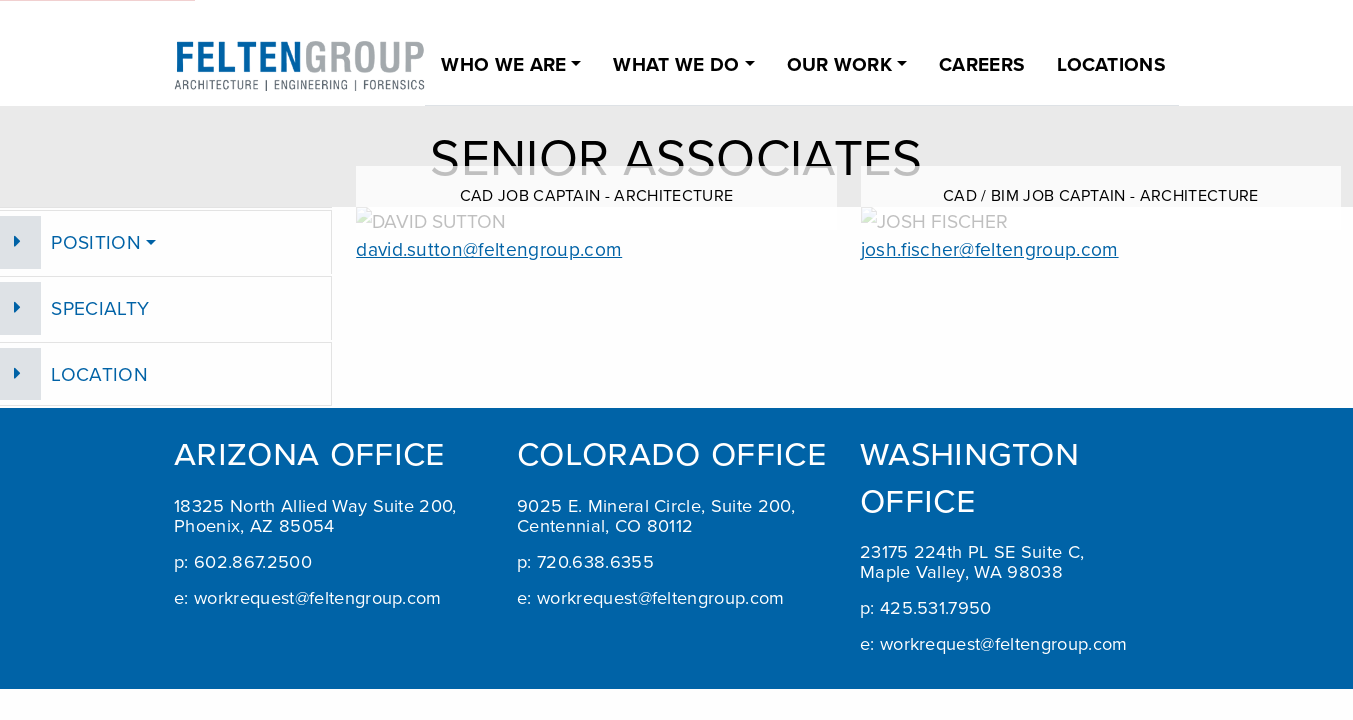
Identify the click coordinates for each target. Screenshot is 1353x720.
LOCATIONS (1111, 64)
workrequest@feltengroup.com (318, 597)
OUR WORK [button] (840, 64)
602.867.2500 (253, 561)
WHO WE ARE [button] (503, 64)
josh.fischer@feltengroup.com (990, 248)
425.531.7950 (936, 607)
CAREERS (982, 64)
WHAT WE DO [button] (676, 64)
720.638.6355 (595, 561)
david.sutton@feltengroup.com (489, 248)
